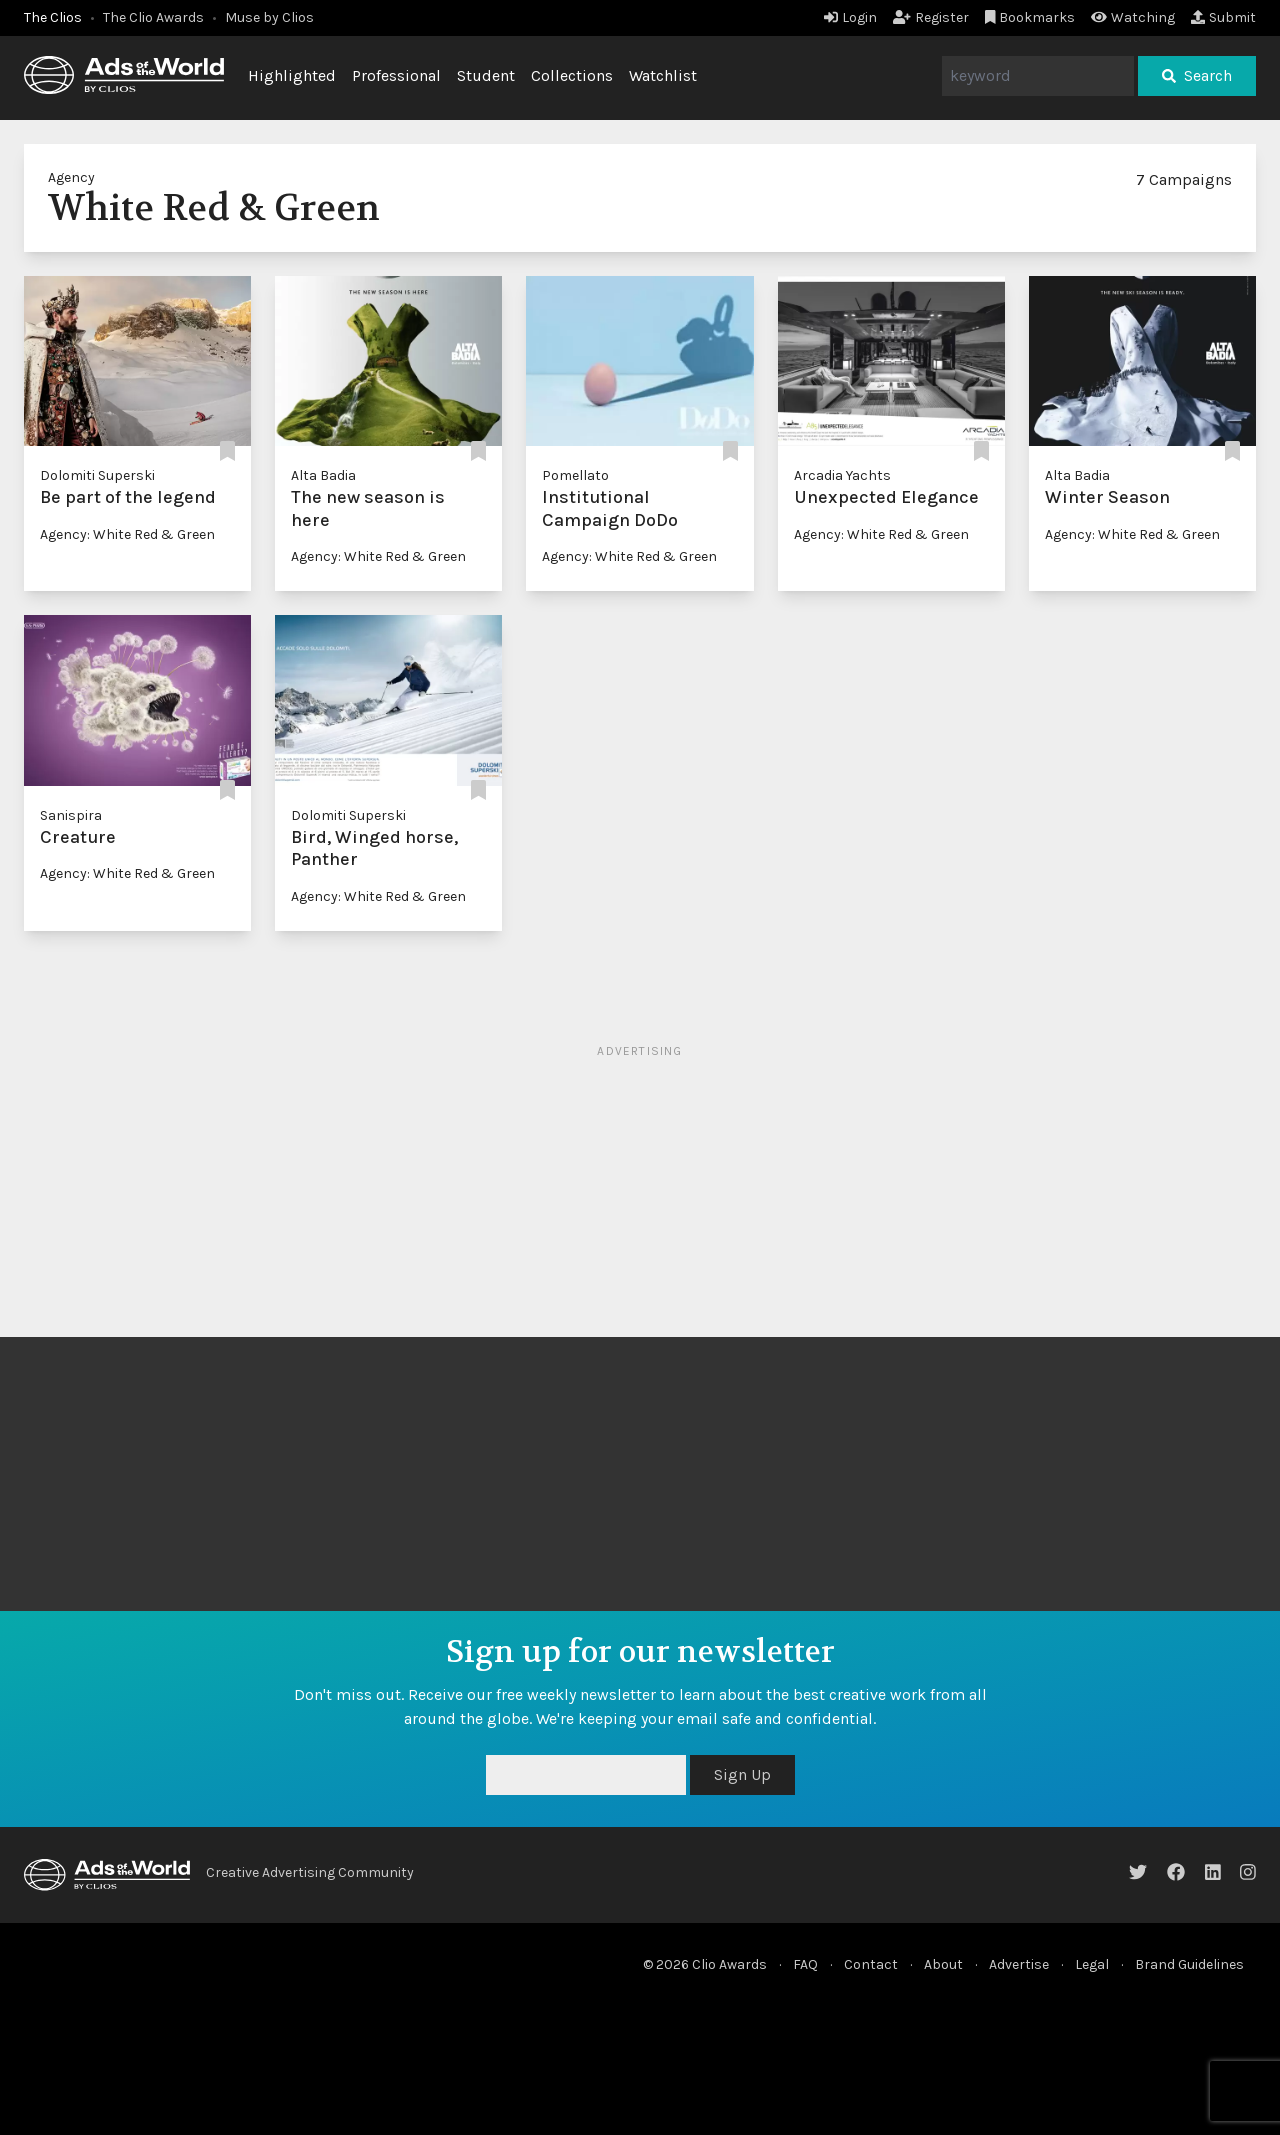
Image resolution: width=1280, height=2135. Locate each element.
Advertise (1019, 1964)
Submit (1223, 17)
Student (486, 75)
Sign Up (742, 1774)
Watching (1133, 17)
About (943, 1964)
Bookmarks (1030, 17)
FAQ (805, 1964)
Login (850, 17)
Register (931, 17)
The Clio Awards (153, 17)
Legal (1092, 1964)
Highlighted (292, 75)
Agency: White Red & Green (127, 534)
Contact (871, 1964)
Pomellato (575, 475)
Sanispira (71, 815)
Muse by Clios (269, 17)
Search (1197, 75)
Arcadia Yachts (842, 475)
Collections (572, 75)
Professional (396, 75)
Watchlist (663, 75)
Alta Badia (323, 475)
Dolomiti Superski (97, 475)
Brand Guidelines (1189, 1964)
